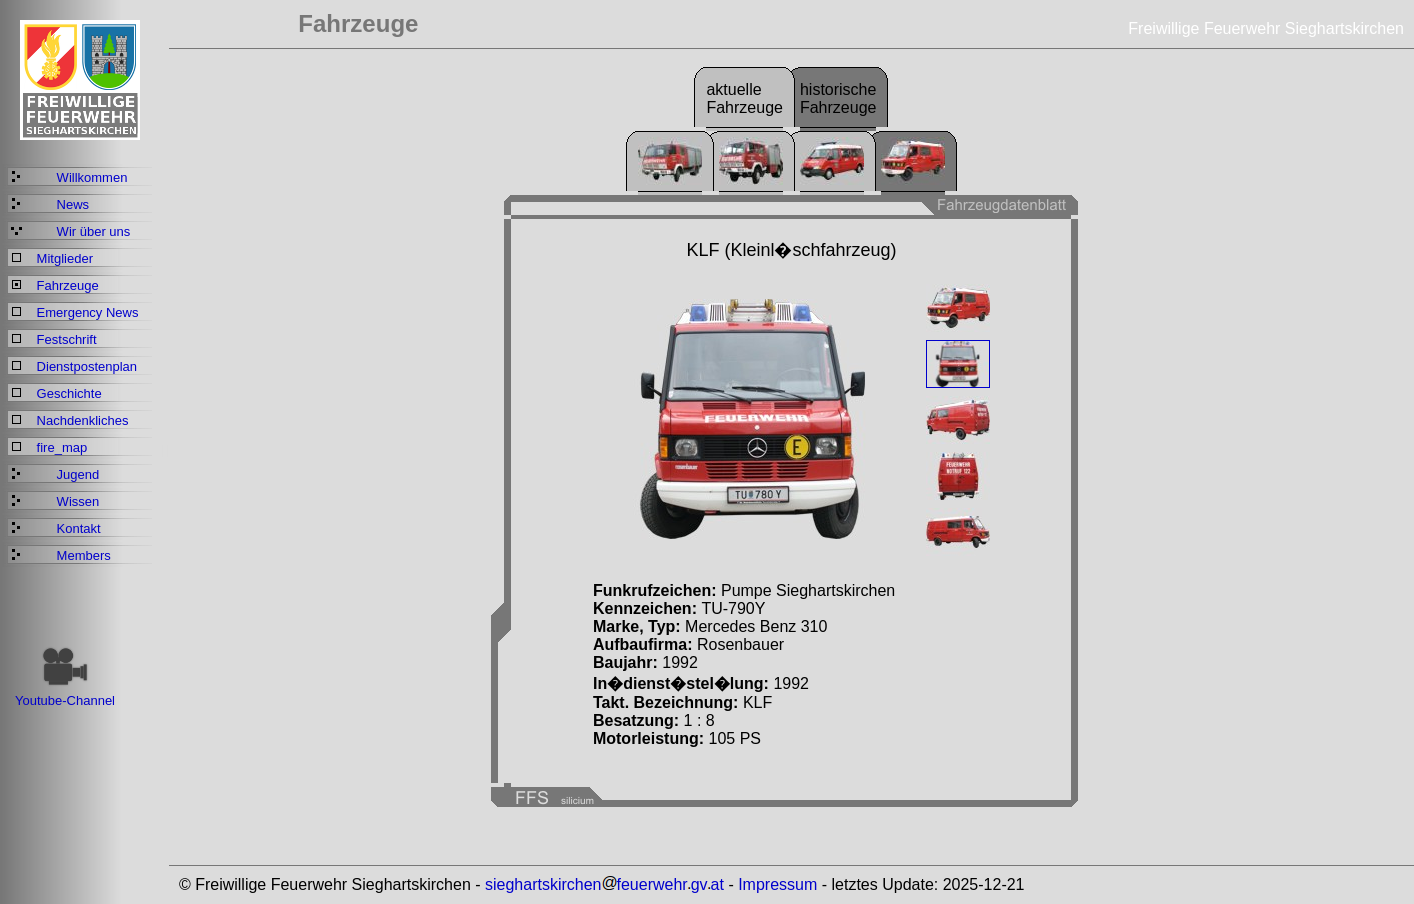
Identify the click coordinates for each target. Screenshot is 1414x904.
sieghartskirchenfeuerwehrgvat (604, 884)
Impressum (777, 884)
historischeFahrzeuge (838, 98)
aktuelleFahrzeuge (744, 98)
